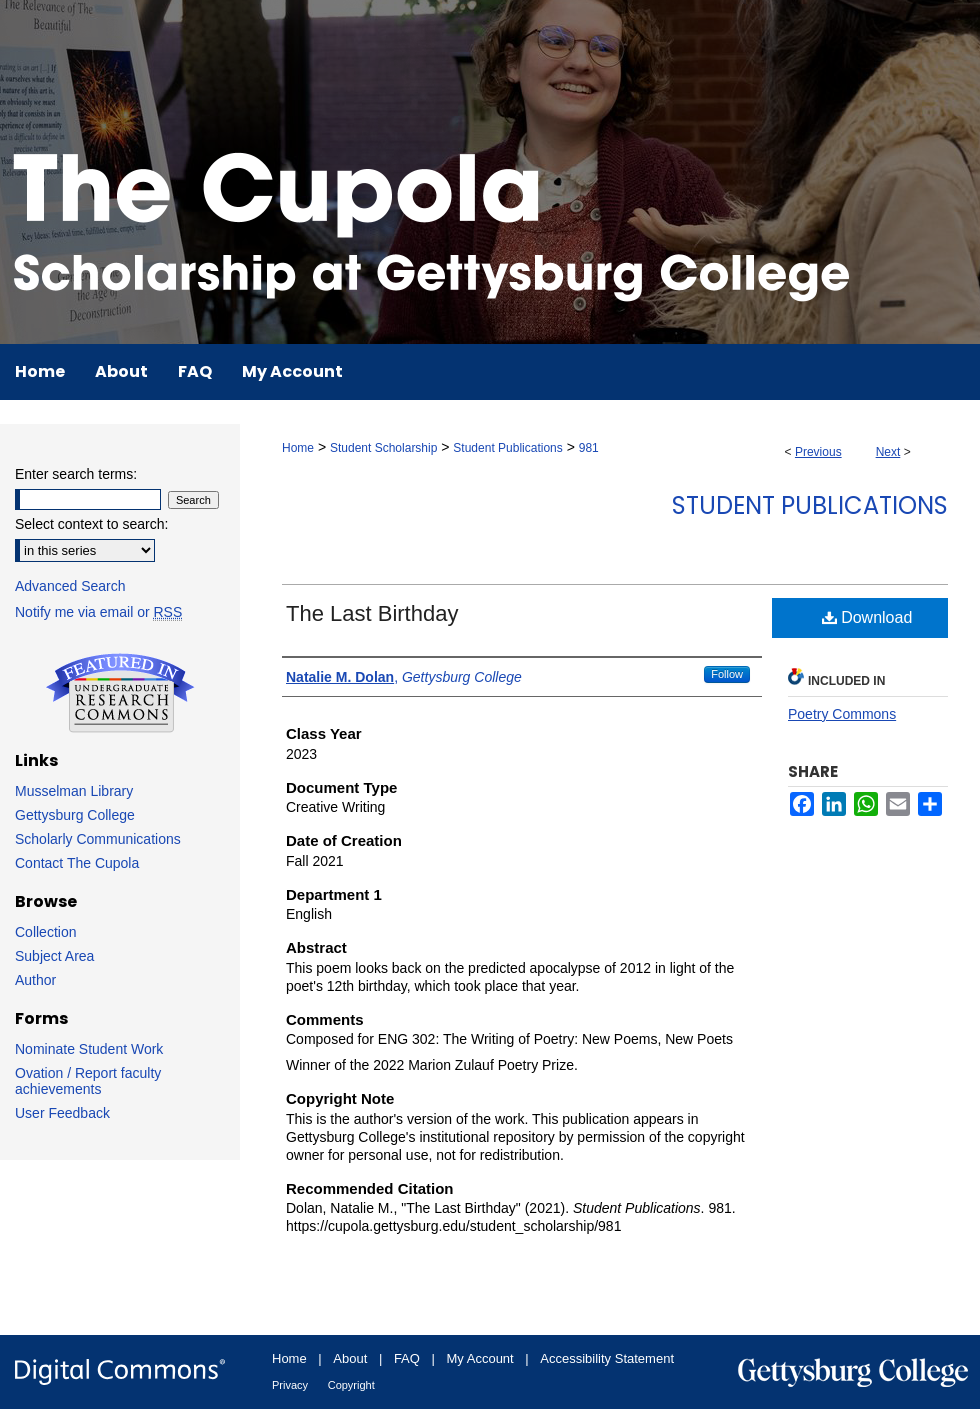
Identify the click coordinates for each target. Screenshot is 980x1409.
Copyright (351, 1385)
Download (867, 617)
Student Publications (507, 448)
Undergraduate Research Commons (120, 693)
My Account (480, 1358)
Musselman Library (74, 791)
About (350, 1358)
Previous (818, 452)
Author (35, 980)
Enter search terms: (76, 474)
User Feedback (62, 1113)
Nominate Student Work (89, 1049)
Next (888, 452)
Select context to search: (91, 524)
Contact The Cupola (77, 863)
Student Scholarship (383, 448)
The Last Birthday (372, 613)
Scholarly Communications (98, 839)
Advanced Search (70, 586)
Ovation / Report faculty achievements (88, 1081)
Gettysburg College (75, 815)
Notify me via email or (98, 612)
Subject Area (54, 956)
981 (589, 448)
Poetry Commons (842, 714)
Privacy (290, 1385)
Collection (45, 932)
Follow (727, 674)
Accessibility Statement (607, 1358)
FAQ (407, 1358)
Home (298, 448)
